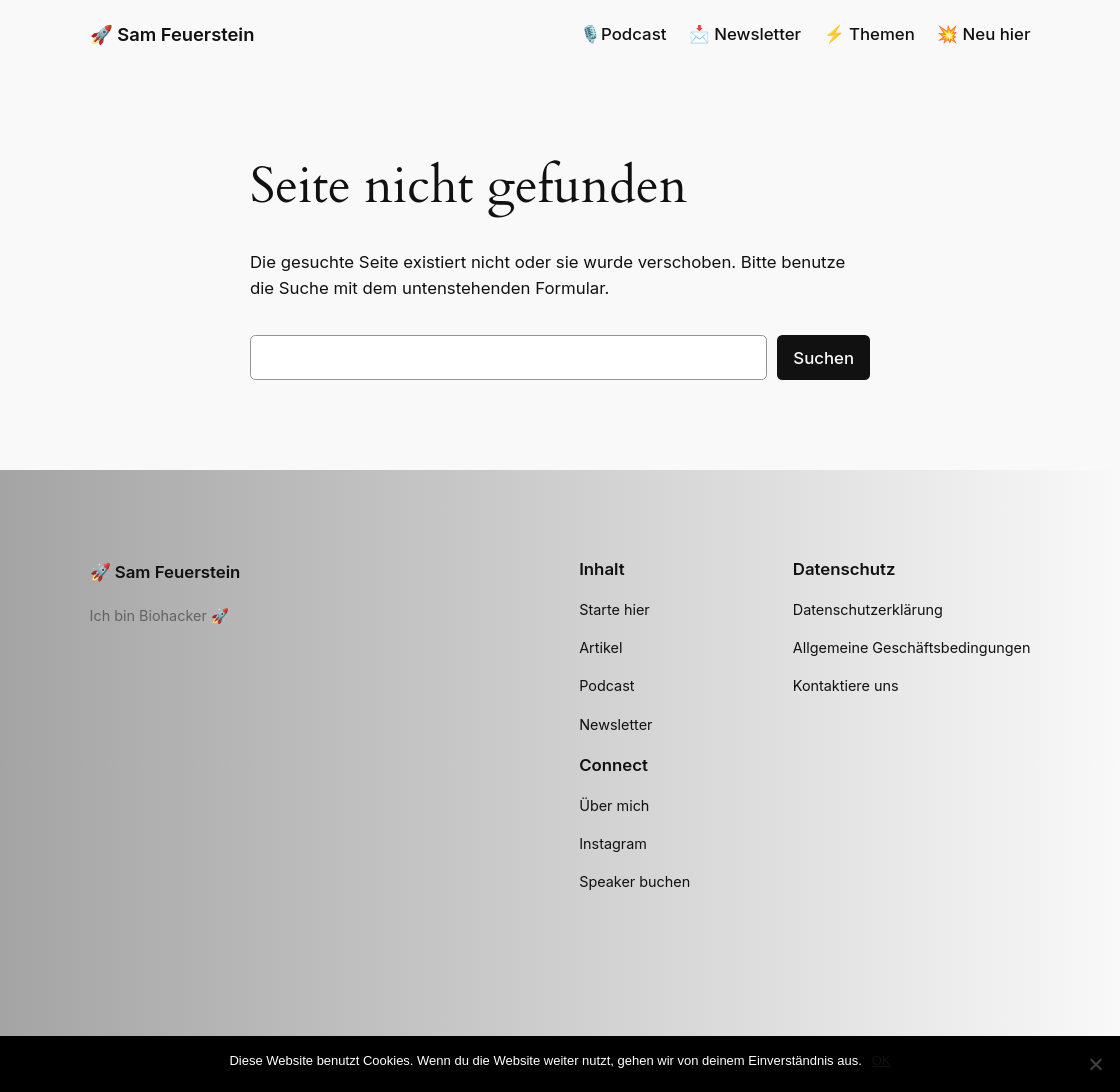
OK (881, 1060)
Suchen (823, 358)
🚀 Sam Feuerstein (172, 34)
